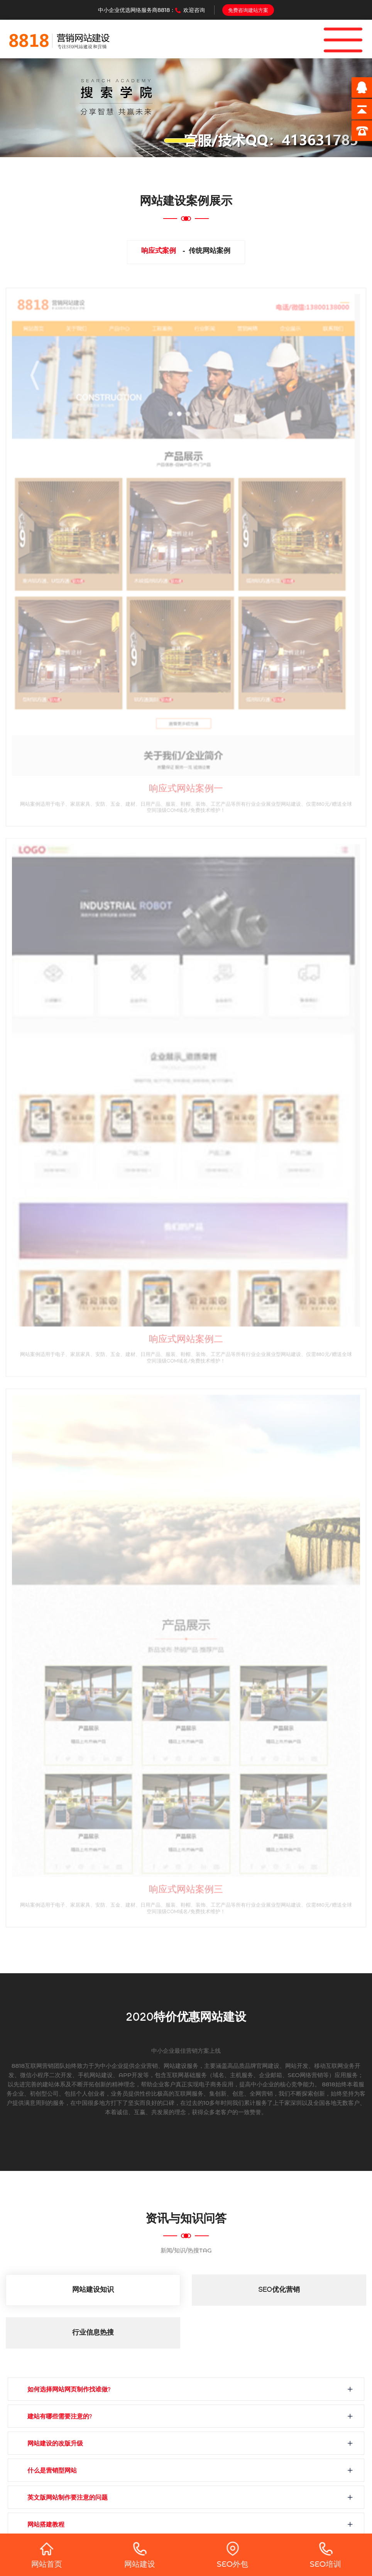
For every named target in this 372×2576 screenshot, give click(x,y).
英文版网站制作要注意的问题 (67, 2498)
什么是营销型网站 (52, 2471)
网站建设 (139, 2555)
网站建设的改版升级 (55, 2444)
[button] (28, 107)
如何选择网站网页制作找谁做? (68, 2390)
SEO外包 (233, 2555)
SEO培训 (326, 2555)
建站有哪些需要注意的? (59, 2417)
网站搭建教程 (45, 2525)
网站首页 (46, 2555)
